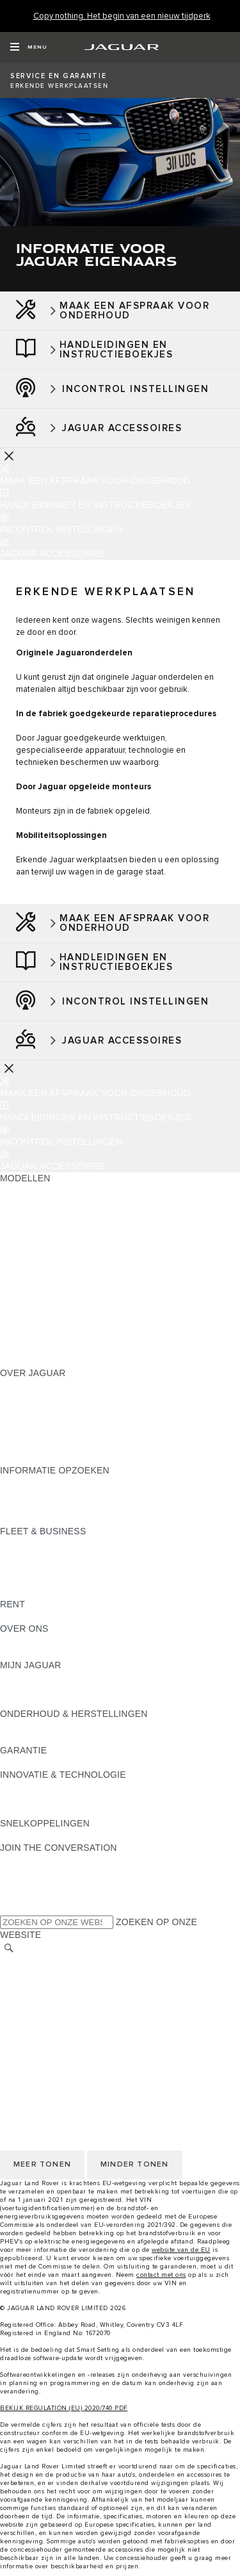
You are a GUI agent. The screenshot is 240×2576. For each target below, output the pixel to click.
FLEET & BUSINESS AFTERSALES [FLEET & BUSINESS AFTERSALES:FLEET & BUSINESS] (74, 1580)
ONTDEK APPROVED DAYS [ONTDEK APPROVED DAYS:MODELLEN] (59, 1324)
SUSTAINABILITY (37, 1653)
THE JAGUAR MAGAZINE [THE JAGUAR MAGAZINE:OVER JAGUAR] (54, 1409)
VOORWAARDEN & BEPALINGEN (71, 1986)
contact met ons (161, 2275)
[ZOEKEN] (9, 1948)
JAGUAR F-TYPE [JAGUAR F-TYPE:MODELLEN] (36, 1263)
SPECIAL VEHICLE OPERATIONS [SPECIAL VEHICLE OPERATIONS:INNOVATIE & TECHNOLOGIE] (71, 1811)
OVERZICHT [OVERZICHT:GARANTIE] (26, 1762)
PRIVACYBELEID (36, 1998)
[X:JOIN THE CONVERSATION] (9, 1908)
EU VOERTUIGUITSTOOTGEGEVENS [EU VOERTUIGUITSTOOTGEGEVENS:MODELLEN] (80, 1336)
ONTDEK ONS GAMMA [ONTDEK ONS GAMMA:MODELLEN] (49, 1190)
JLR (8, 1641)
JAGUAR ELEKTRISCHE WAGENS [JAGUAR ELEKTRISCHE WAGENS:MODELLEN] (73, 1215)
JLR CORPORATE (38, 2022)
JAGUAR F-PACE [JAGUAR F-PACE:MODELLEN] (36, 1239)
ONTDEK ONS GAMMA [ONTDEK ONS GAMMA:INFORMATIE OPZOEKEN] (49, 1494)
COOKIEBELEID (34, 2010)
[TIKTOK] (21, 1872)
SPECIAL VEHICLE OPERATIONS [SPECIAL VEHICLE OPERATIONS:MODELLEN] (71, 1300)
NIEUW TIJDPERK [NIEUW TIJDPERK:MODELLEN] (38, 1361)
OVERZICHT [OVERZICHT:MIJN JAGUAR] (26, 1677)
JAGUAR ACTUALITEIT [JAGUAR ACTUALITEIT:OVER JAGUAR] (49, 1397)
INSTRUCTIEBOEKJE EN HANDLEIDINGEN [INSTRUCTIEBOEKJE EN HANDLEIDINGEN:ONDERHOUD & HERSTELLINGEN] (92, 1726)
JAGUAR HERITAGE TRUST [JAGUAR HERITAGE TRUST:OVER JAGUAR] (59, 1458)
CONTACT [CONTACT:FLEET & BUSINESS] (22, 1592)
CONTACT (22, 2035)
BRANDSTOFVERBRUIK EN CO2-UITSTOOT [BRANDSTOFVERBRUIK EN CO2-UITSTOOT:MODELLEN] (94, 1312)
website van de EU (181, 2250)
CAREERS (22, 1974)
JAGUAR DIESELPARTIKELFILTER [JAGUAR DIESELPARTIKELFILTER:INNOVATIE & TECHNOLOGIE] (73, 1799)
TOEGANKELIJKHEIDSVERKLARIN (74, 2047)
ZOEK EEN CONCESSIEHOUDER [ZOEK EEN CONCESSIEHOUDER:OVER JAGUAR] (71, 1446)
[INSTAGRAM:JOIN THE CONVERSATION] (32, 1860)
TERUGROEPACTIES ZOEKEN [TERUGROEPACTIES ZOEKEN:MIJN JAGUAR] (65, 1701)
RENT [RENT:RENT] (12, 1616)
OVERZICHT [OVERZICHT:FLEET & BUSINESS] (26, 1543)
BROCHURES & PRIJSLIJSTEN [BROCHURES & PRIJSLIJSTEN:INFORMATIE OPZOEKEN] (66, 1482)
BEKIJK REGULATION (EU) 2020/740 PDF (64, 2408)
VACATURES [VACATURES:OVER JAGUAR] (27, 1421)
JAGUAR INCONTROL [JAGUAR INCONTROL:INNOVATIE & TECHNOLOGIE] (46, 1787)
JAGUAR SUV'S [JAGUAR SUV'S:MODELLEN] (33, 1202)
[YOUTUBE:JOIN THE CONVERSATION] (27, 1884)
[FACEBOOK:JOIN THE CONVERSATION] (30, 1896)
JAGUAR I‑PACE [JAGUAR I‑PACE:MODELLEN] (35, 1251)
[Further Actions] (9, 455)
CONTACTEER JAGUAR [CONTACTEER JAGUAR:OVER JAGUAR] (51, 1434)
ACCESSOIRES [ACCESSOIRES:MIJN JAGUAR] (33, 1689)
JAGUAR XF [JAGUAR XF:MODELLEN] (25, 1288)
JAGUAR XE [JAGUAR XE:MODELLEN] (26, 1275)
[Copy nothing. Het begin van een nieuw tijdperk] (122, 16)
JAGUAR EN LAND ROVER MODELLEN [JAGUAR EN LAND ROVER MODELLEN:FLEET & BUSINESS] (84, 1555)
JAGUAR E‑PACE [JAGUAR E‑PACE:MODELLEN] (36, 1227)
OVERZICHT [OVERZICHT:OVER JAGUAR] (26, 1385)
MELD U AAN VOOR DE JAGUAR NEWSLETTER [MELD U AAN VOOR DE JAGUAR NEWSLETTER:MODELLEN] (102, 1348)
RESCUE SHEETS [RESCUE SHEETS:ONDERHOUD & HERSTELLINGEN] (38, 1738)
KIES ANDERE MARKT (48, 1962)
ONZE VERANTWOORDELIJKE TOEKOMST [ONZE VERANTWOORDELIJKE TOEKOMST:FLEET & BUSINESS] (93, 1568)
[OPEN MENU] (28, 47)
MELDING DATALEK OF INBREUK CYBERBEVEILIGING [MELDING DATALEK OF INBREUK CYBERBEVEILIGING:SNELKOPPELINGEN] (118, 1835)
